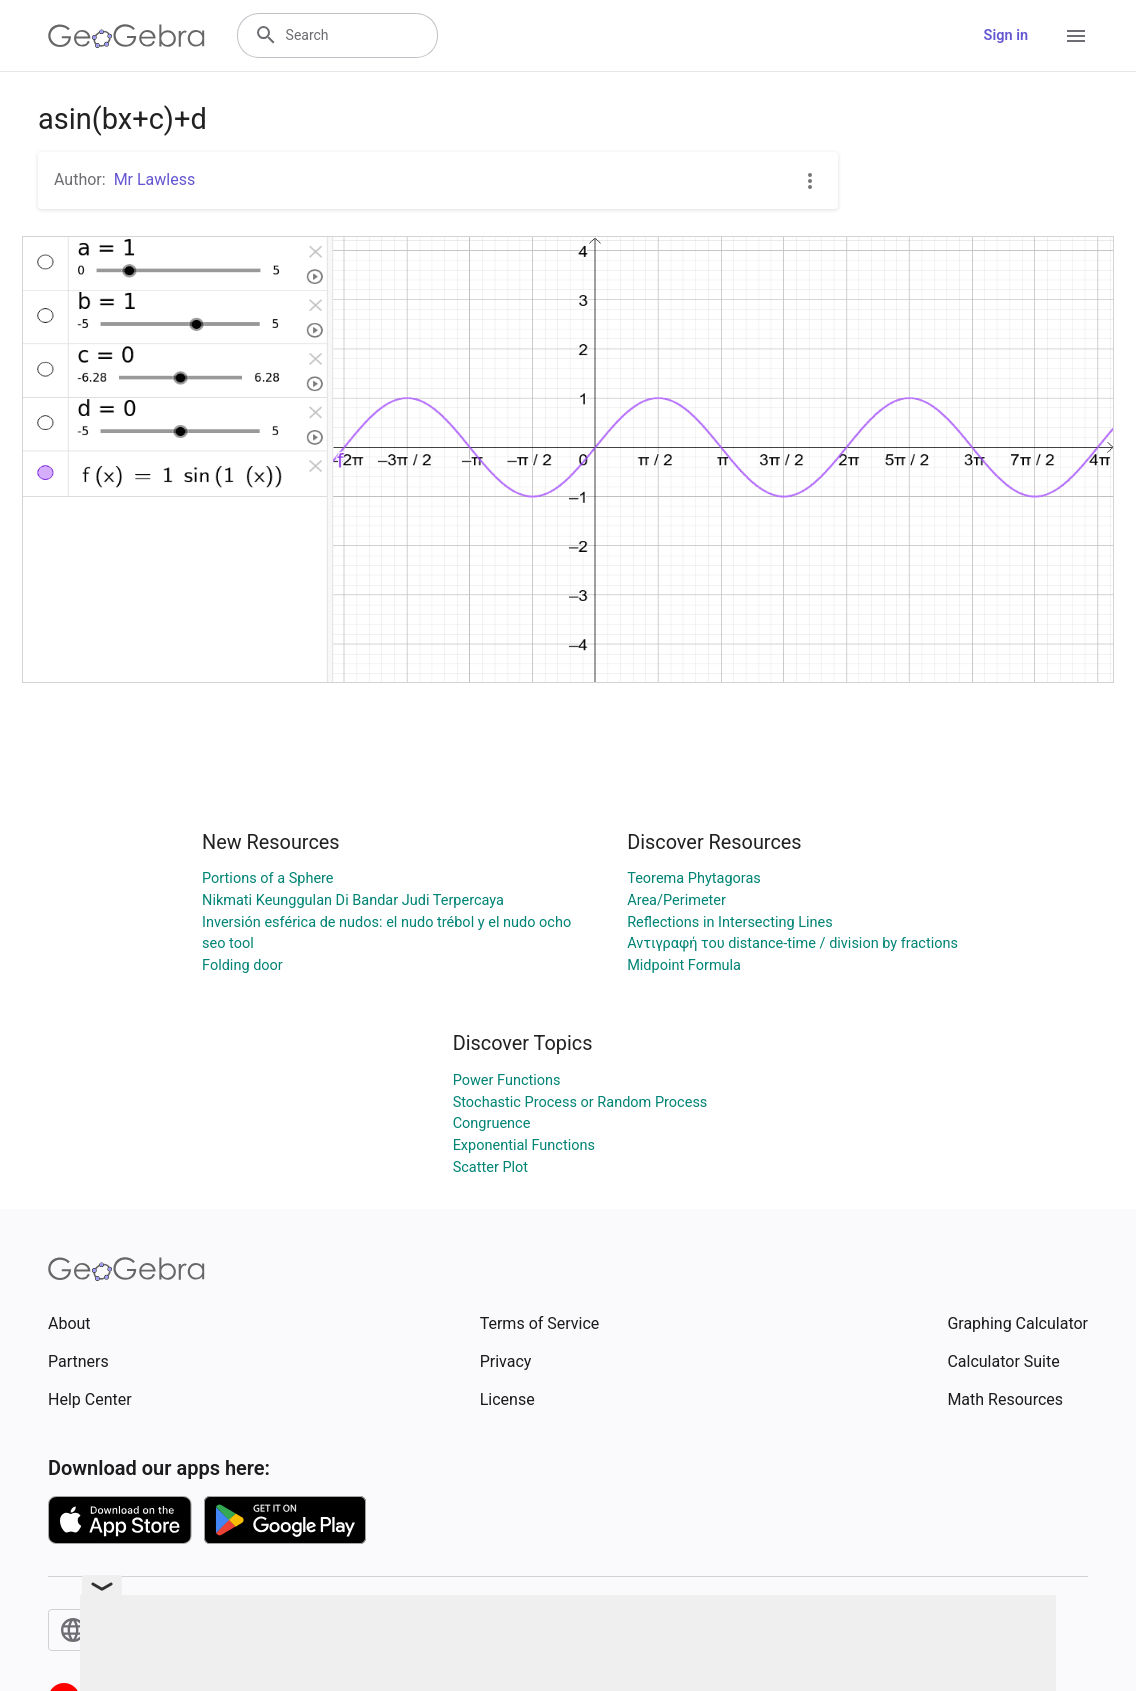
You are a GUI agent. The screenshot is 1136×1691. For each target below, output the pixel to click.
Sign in (1006, 35)
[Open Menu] (1076, 36)
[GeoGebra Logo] (126, 36)
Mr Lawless (155, 179)
